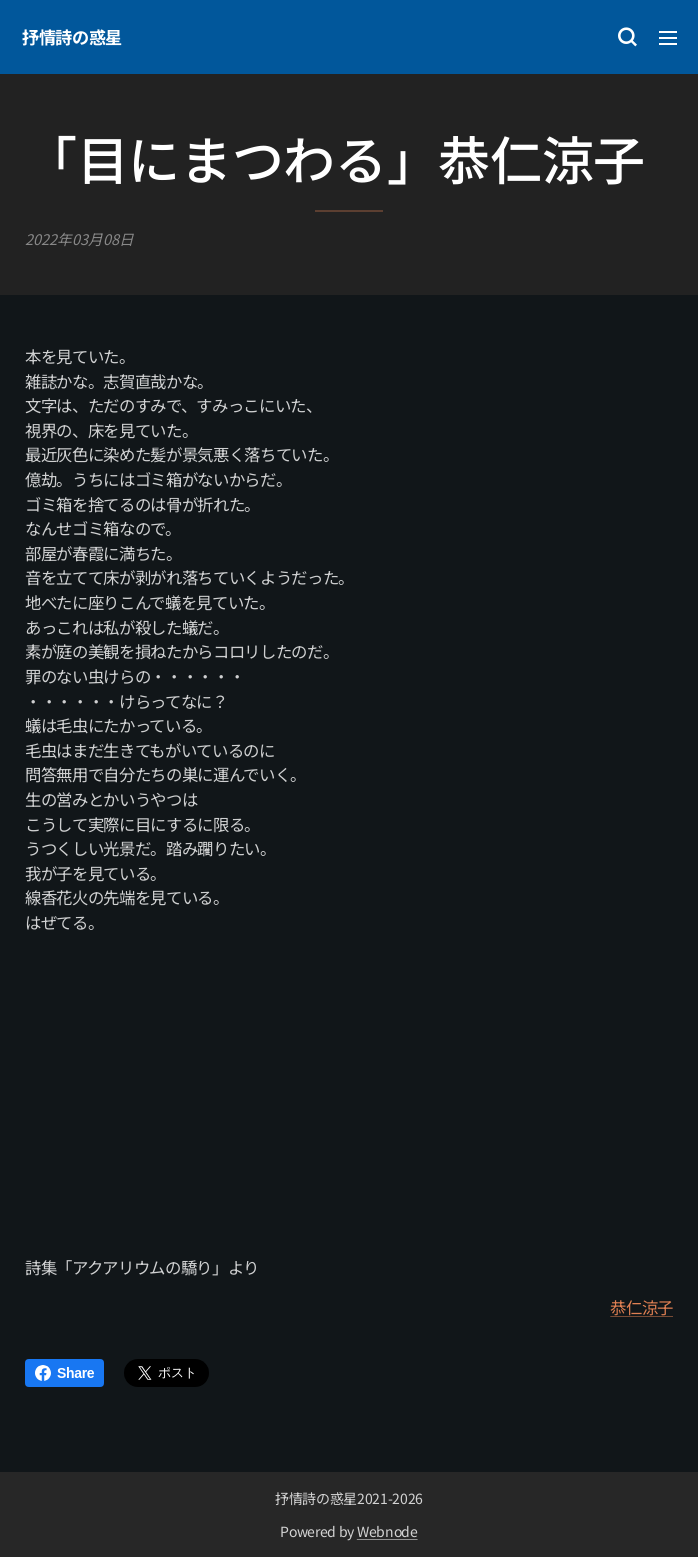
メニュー (668, 38)
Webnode (387, 1531)
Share (64, 1373)
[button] (627, 37)
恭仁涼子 (641, 1308)
